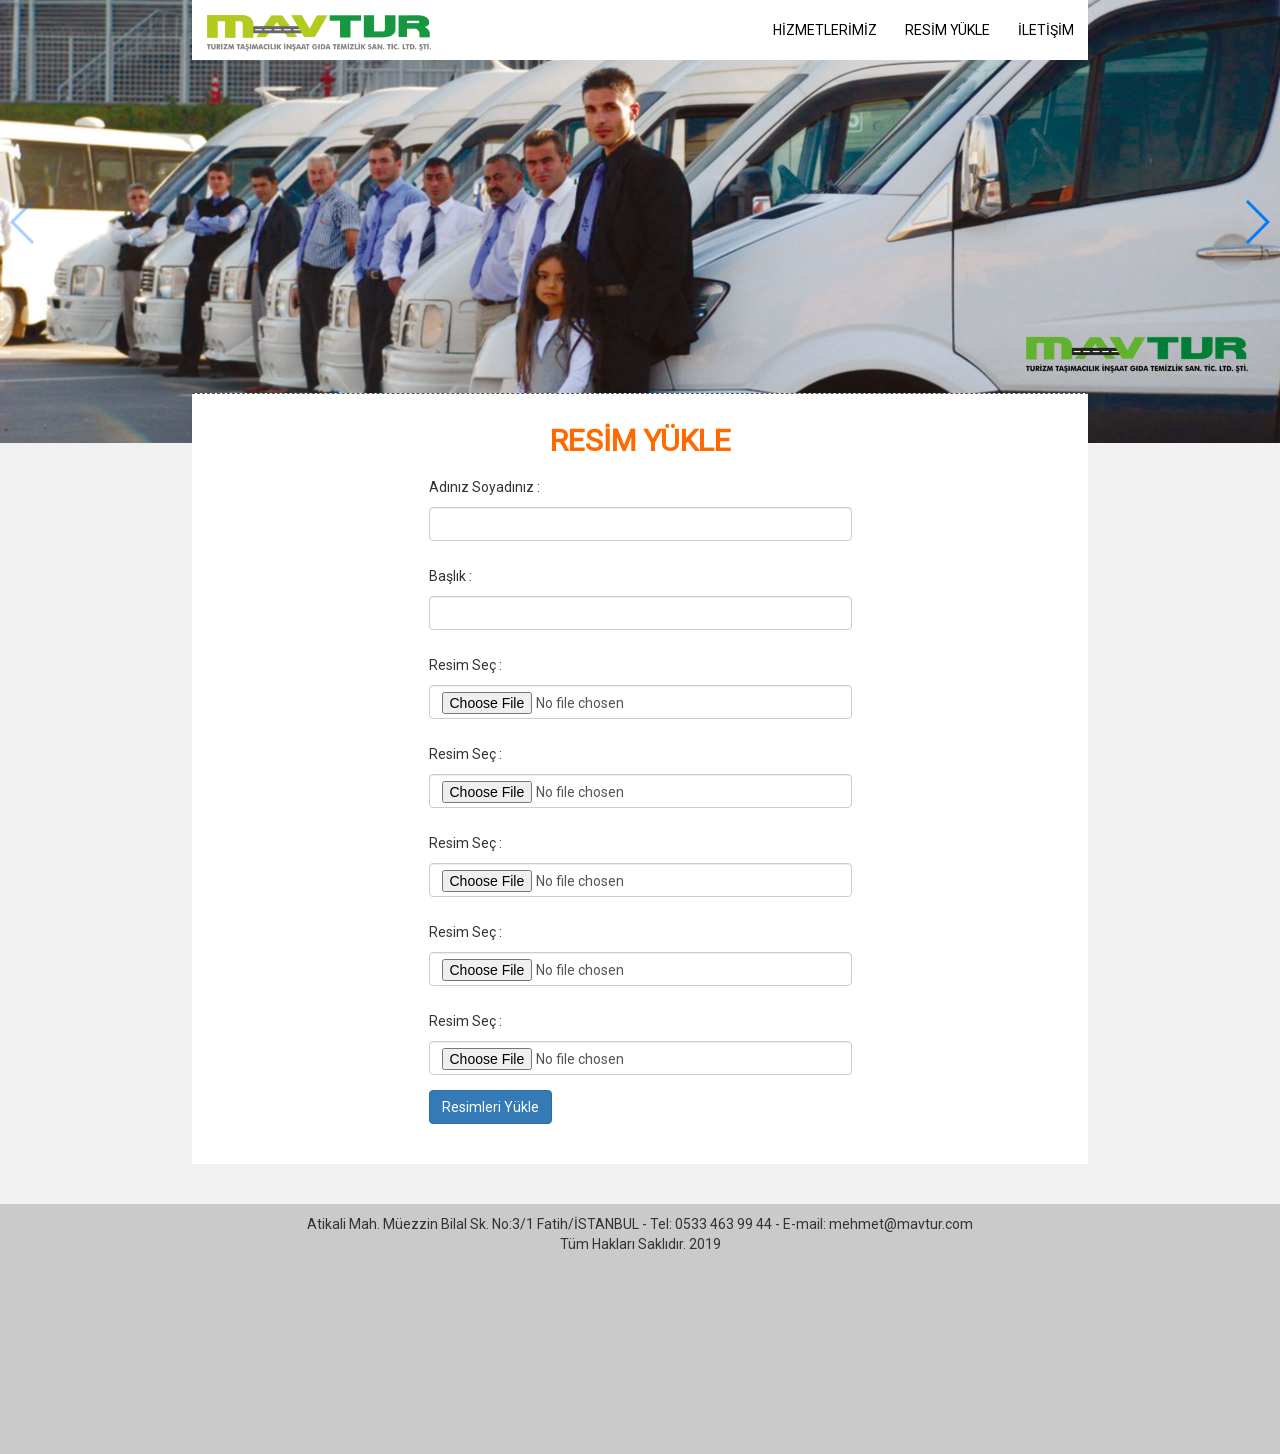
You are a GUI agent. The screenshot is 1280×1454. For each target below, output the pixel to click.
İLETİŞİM (1046, 30)
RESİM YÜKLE (947, 30)
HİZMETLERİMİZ (825, 30)
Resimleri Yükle (490, 1107)
